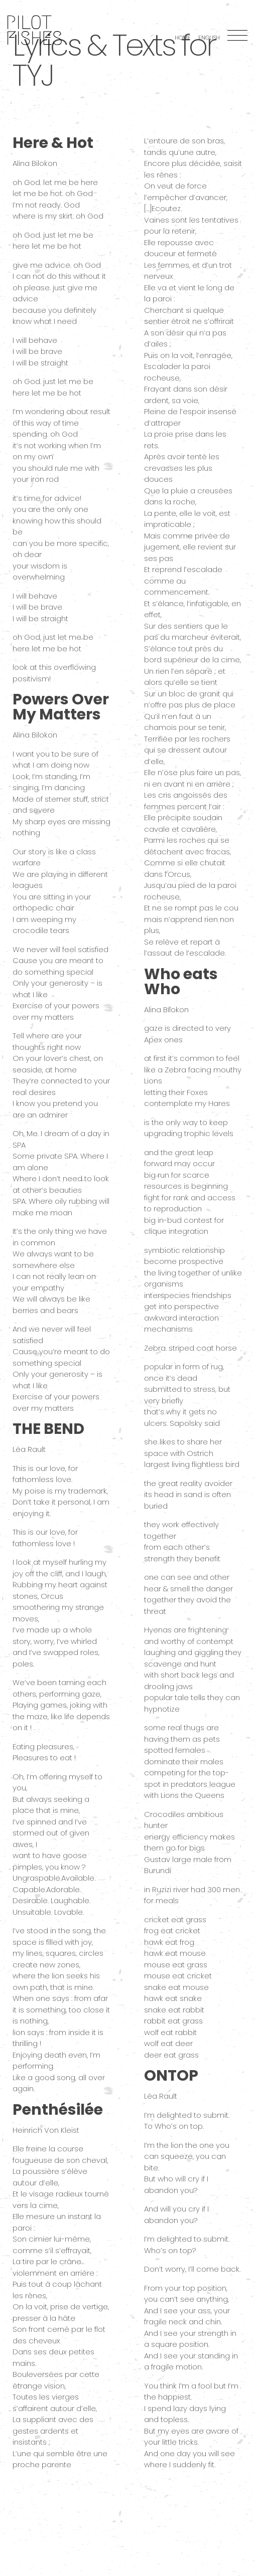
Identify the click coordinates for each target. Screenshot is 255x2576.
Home (183, 38)
